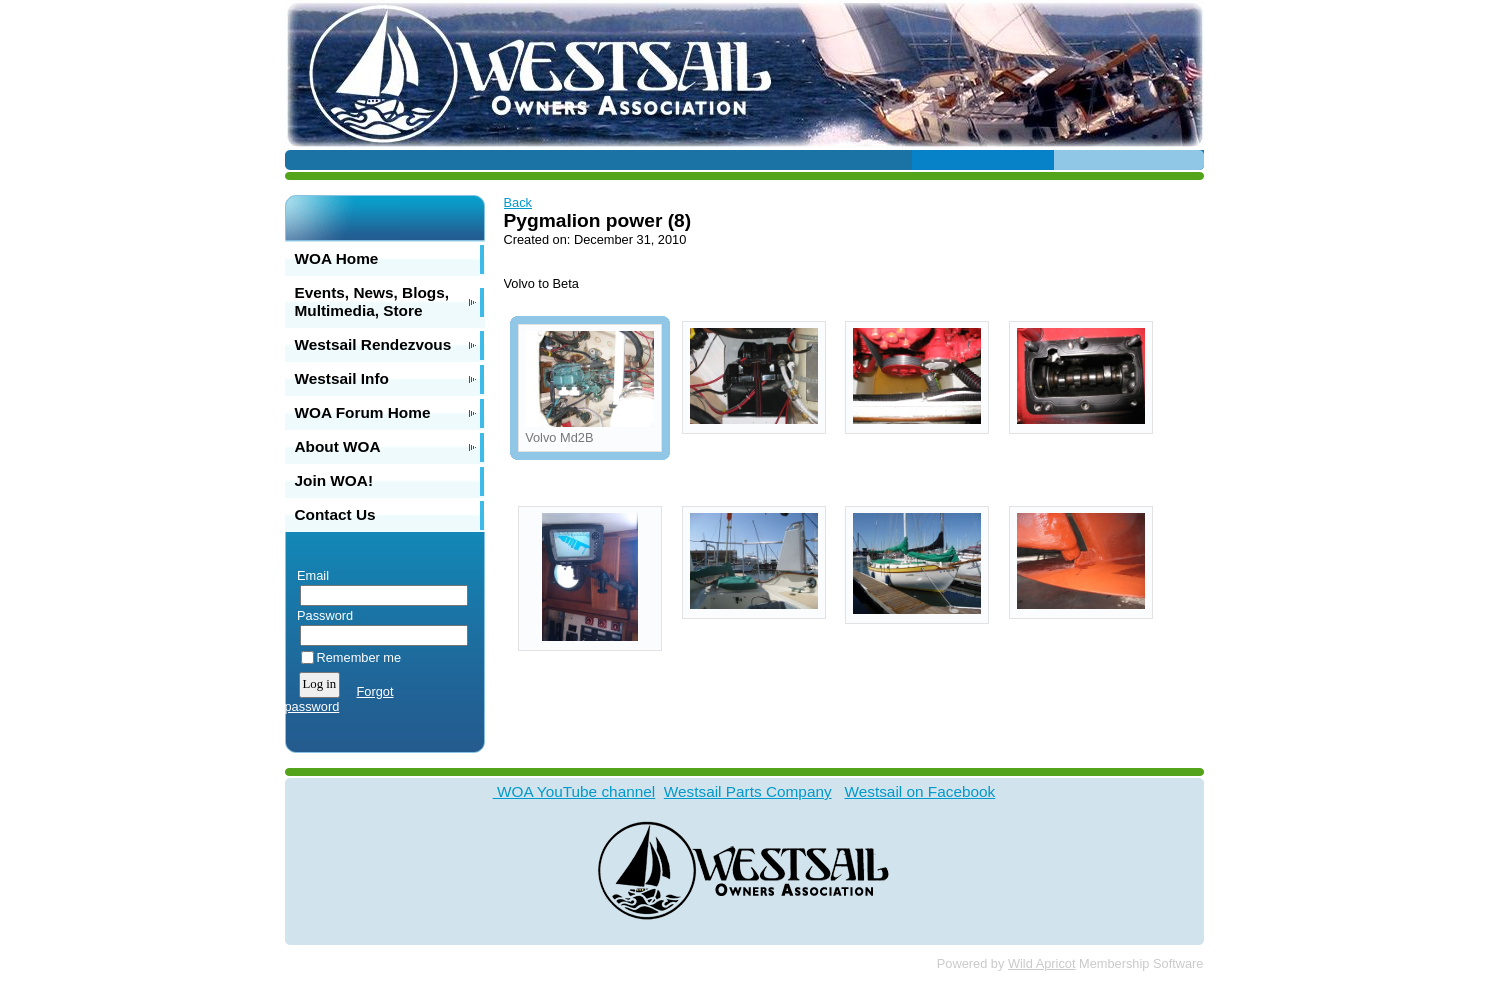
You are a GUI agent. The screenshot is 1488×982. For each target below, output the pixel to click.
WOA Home (337, 258)
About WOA (338, 446)
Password (321, 615)
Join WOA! (334, 480)
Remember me (359, 657)
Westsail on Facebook (919, 791)
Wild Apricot (1042, 963)
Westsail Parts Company (748, 791)
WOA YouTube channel (574, 791)
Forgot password (339, 699)
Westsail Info (342, 378)
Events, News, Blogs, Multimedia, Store (372, 301)
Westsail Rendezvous (373, 344)
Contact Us (335, 514)
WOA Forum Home (363, 412)
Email (309, 575)
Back (518, 202)
